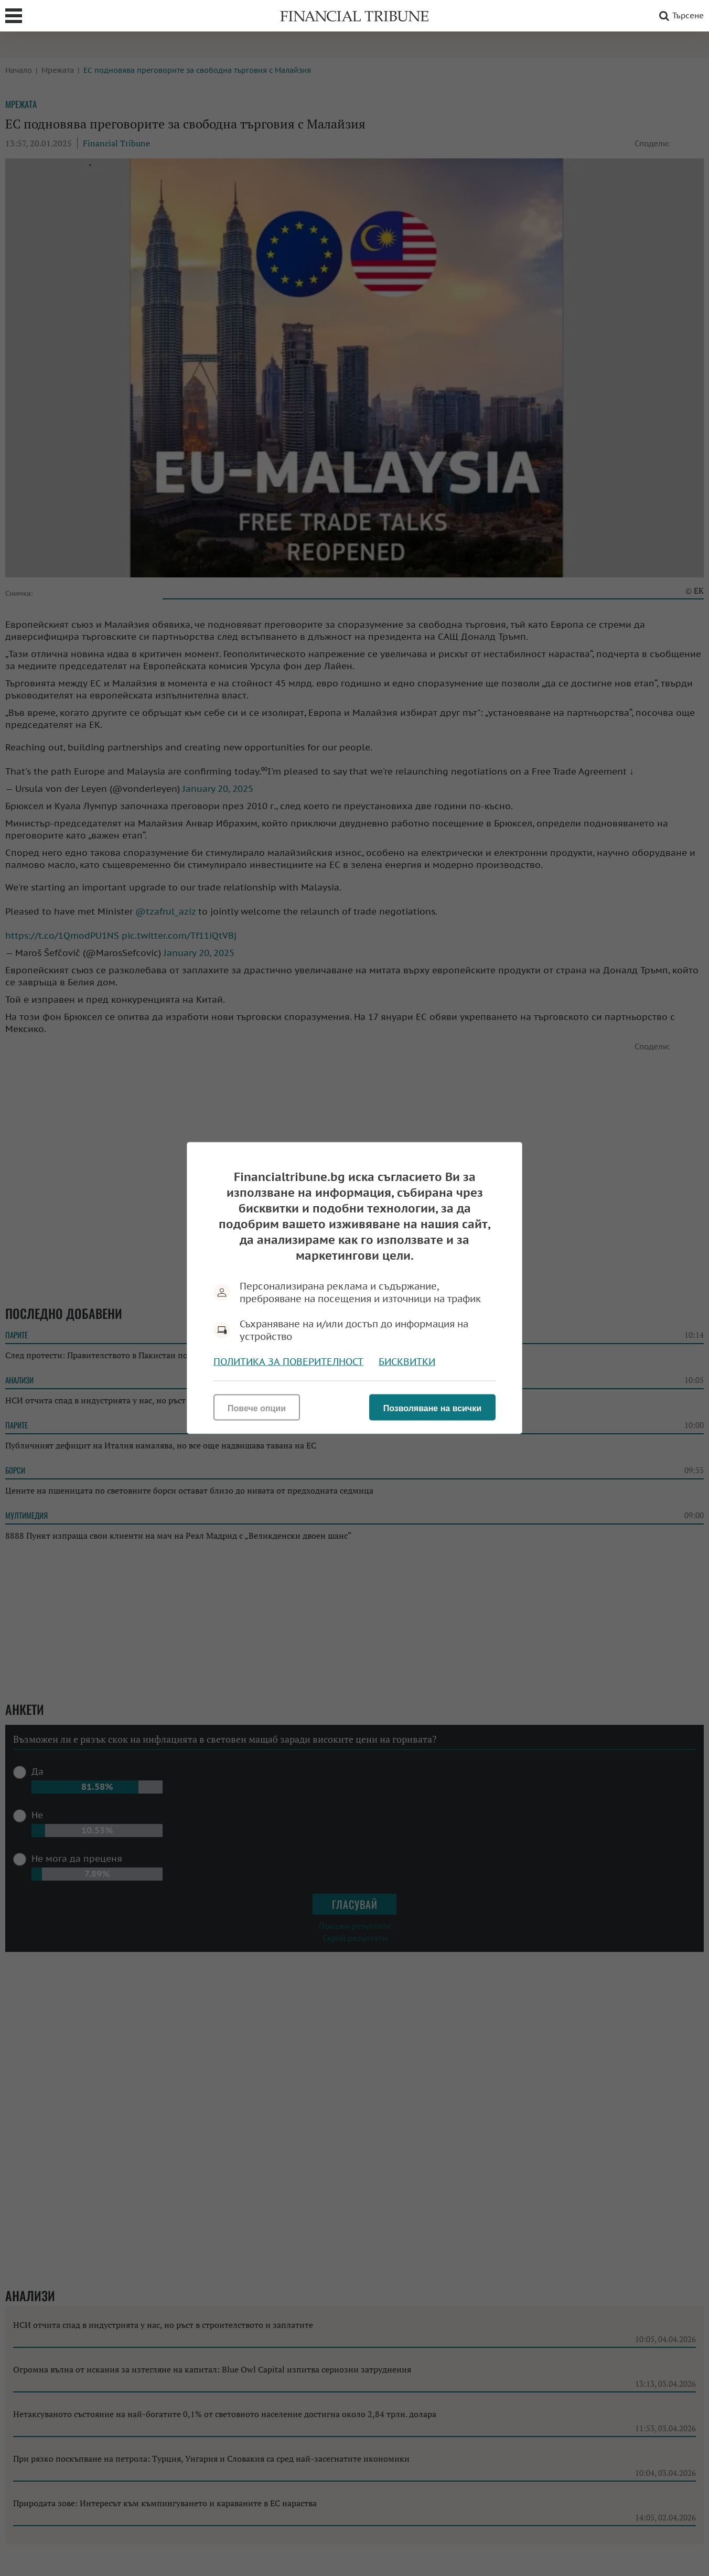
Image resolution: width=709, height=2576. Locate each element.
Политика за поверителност (288, 1362)
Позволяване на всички (432, 1408)
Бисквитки (407, 1362)
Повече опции (257, 1408)
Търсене (680, 15)
